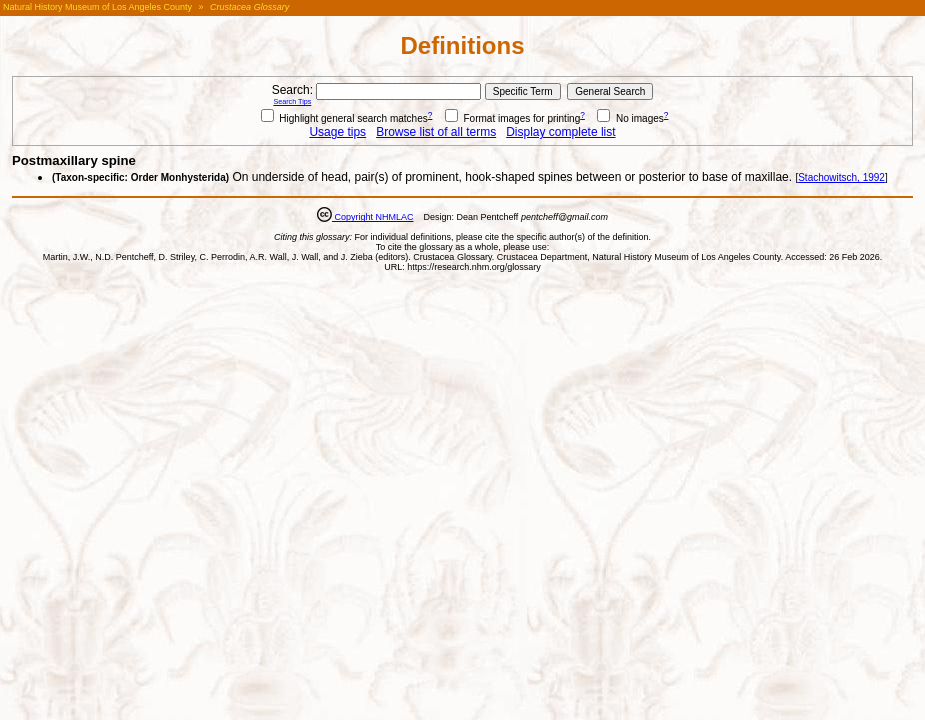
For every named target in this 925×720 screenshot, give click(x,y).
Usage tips (337, 132)
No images (630, 118)
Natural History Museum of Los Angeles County (97, 7)
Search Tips (292, 101)
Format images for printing (513, 118)
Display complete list (560, 132)
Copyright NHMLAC (373, 217)
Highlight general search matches (344, 118)
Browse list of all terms (436, 132)
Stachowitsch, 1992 (841, 177)
